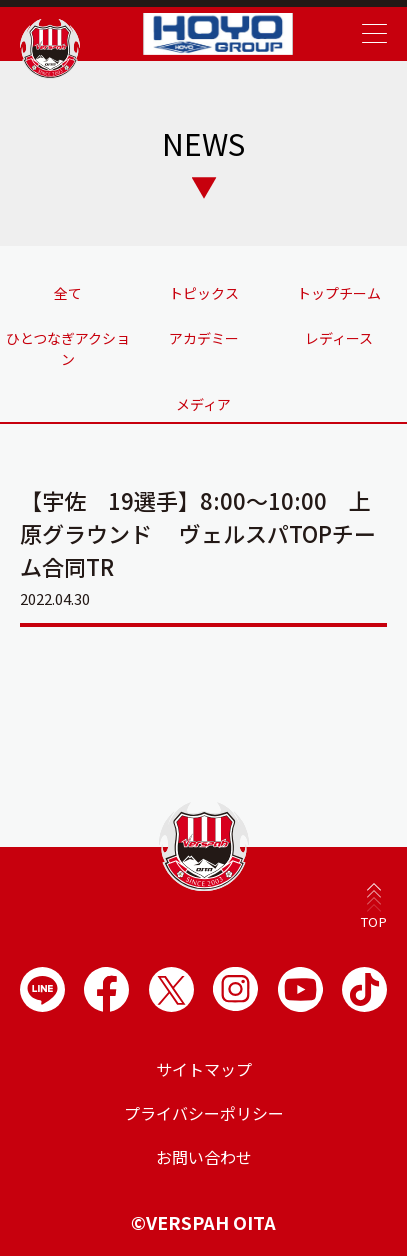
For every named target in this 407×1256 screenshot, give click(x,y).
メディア (203, 404)
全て (68, 293)
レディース (339, 338)
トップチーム (339, 293)
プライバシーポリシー (204, 1113)
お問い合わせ (204, 1157)
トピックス (204, 293)
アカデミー (204, 338)
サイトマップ (204, 1069)
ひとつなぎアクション (68, 348)
